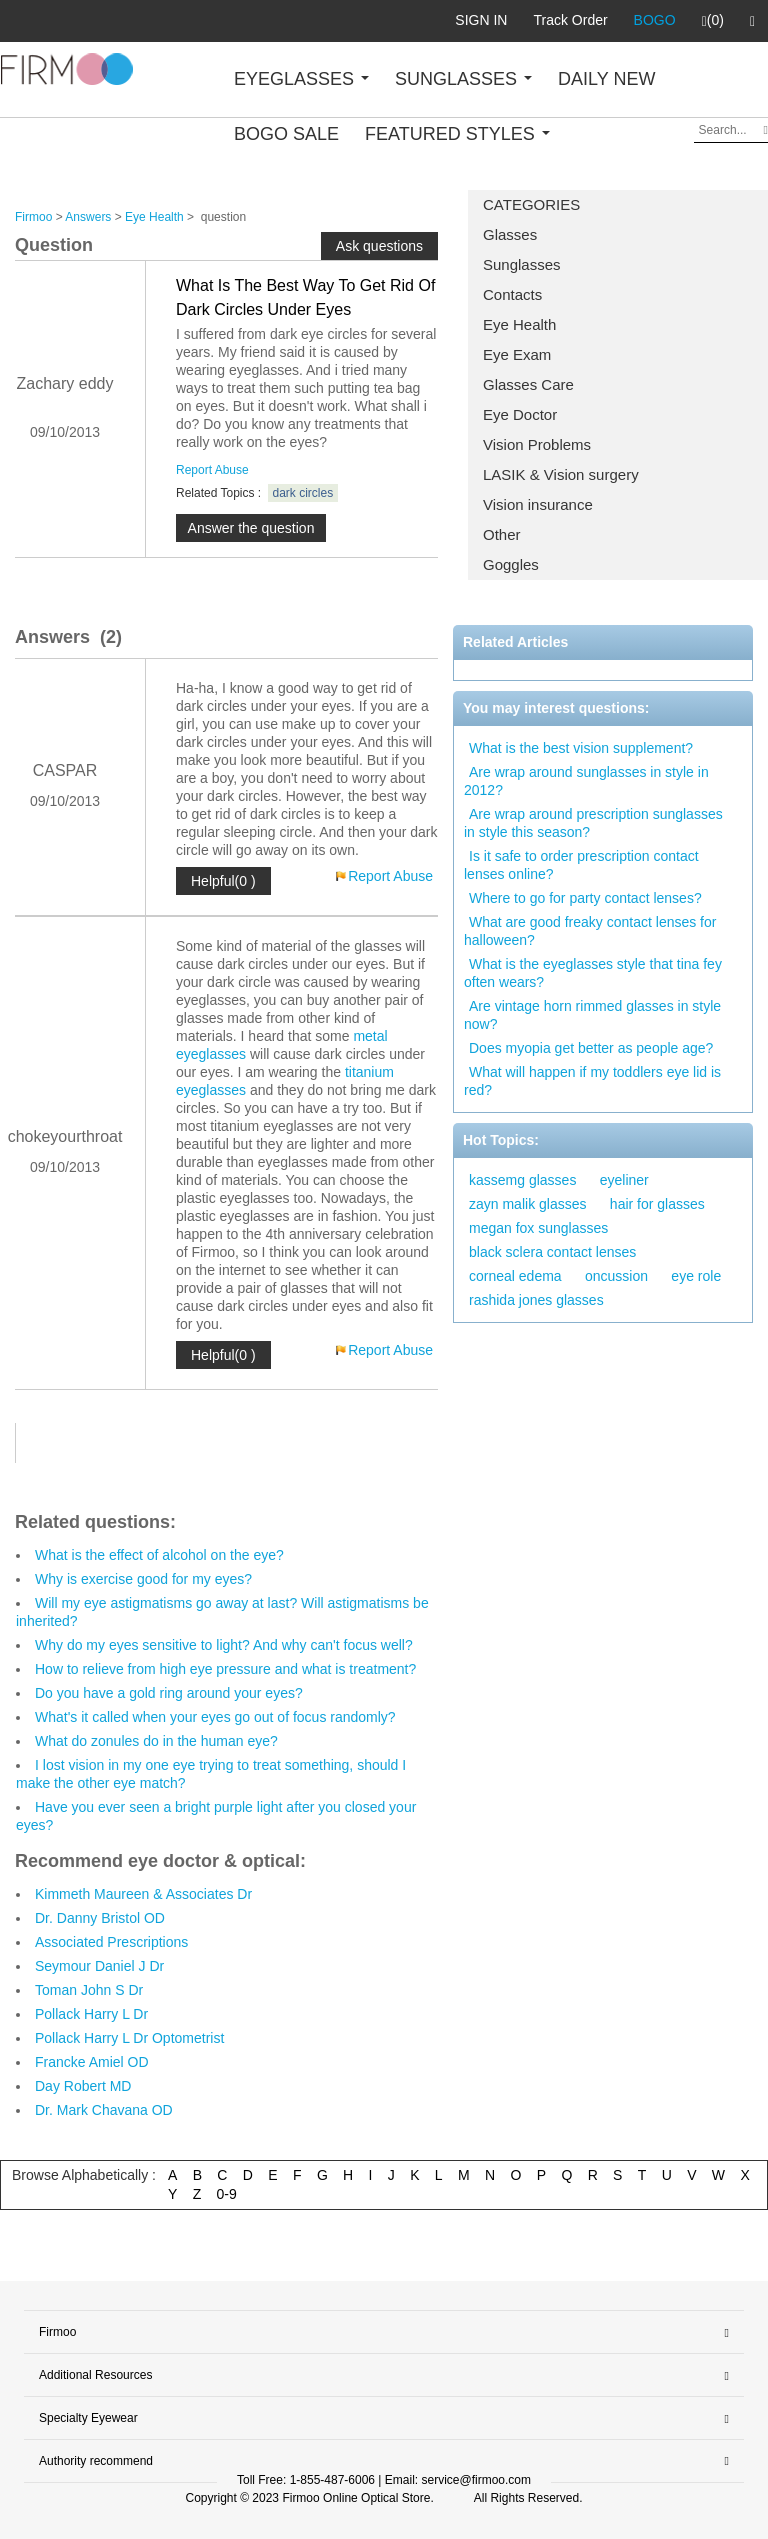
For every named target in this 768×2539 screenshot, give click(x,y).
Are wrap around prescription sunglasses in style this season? (593, 823)
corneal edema (515, 1276)
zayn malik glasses (528, 1204)
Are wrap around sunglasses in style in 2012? (586, 781)
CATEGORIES (531, 204)
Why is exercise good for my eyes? (143, 1579)
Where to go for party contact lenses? (585, 898)
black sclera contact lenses (552, 1252)
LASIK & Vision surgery (561, 474)
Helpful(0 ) (223, 881)
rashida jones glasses (536, 1300)
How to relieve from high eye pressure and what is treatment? (225, 1669)
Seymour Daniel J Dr (99, 1966)
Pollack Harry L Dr (91, 2014)
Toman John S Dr (89, 1990)
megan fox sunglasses (538, 1228)
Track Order (570, 20)
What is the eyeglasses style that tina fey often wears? (593, 973)
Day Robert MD (83, 2086)
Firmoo (33, 217)
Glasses (510, 234)
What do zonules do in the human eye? (156, 1741)
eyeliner (624, 1180)
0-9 (227, 2194)
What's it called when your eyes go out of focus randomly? (215, 1717)
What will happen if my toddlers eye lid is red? (592, 1081)
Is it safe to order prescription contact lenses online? (581, 865)
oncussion (616, 1276)
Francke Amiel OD (92, 2062)
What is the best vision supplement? (581, 748)
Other (502, 534)
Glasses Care (528, 384)
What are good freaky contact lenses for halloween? (590, 931)
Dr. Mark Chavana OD (104, 2110)
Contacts (512, 294)
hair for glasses (657, 1204)
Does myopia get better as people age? (591, 1048)
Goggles (511, 564)
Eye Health (519, 324)
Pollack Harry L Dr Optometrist (129, 2038)
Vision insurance (538, 504)
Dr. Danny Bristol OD (100, 1918)
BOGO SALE (286, 134)
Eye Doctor (520, 414)
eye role (696, 1276)
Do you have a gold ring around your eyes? (169, 1693)
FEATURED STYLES (457, 134)
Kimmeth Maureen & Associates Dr (143, 1894)
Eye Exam (517, 354)
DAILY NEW (606, 79)
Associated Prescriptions (111, 1942)
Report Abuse (212, 470)
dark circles (303, 493)
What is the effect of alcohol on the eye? (159, 1555)
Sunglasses (522, 264)
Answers (88, 217)
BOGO (655, 20)
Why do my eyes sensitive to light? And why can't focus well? (224, 1645)
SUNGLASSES (463, 79)
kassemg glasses (522, 1180)
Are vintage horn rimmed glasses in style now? (592, 1015)
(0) (713, 21)
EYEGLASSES (301, 79)
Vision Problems (537, 444)
